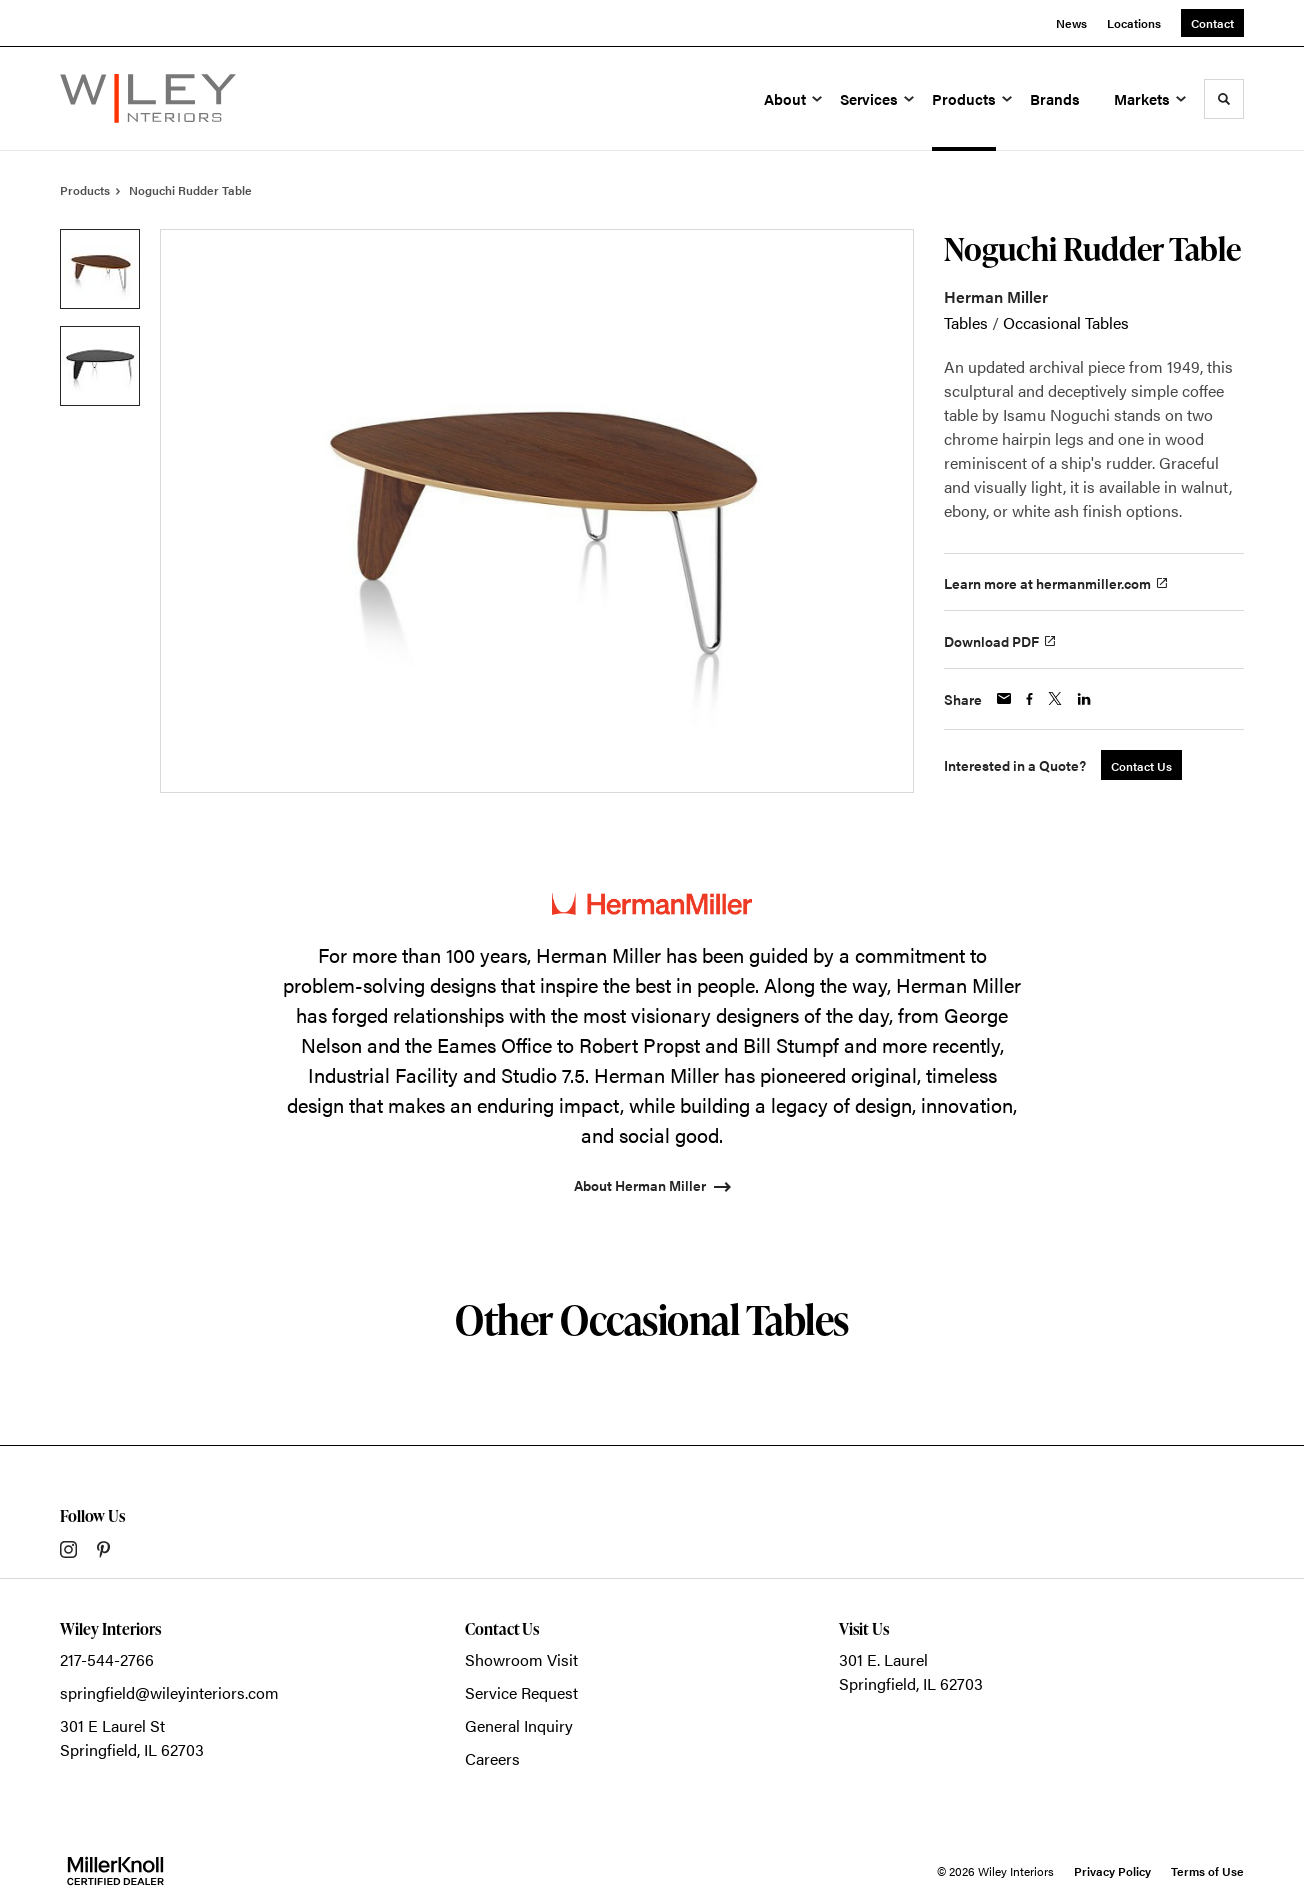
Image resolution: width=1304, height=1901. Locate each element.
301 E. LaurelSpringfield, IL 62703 (911, 1671)
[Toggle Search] (1224, 99)
